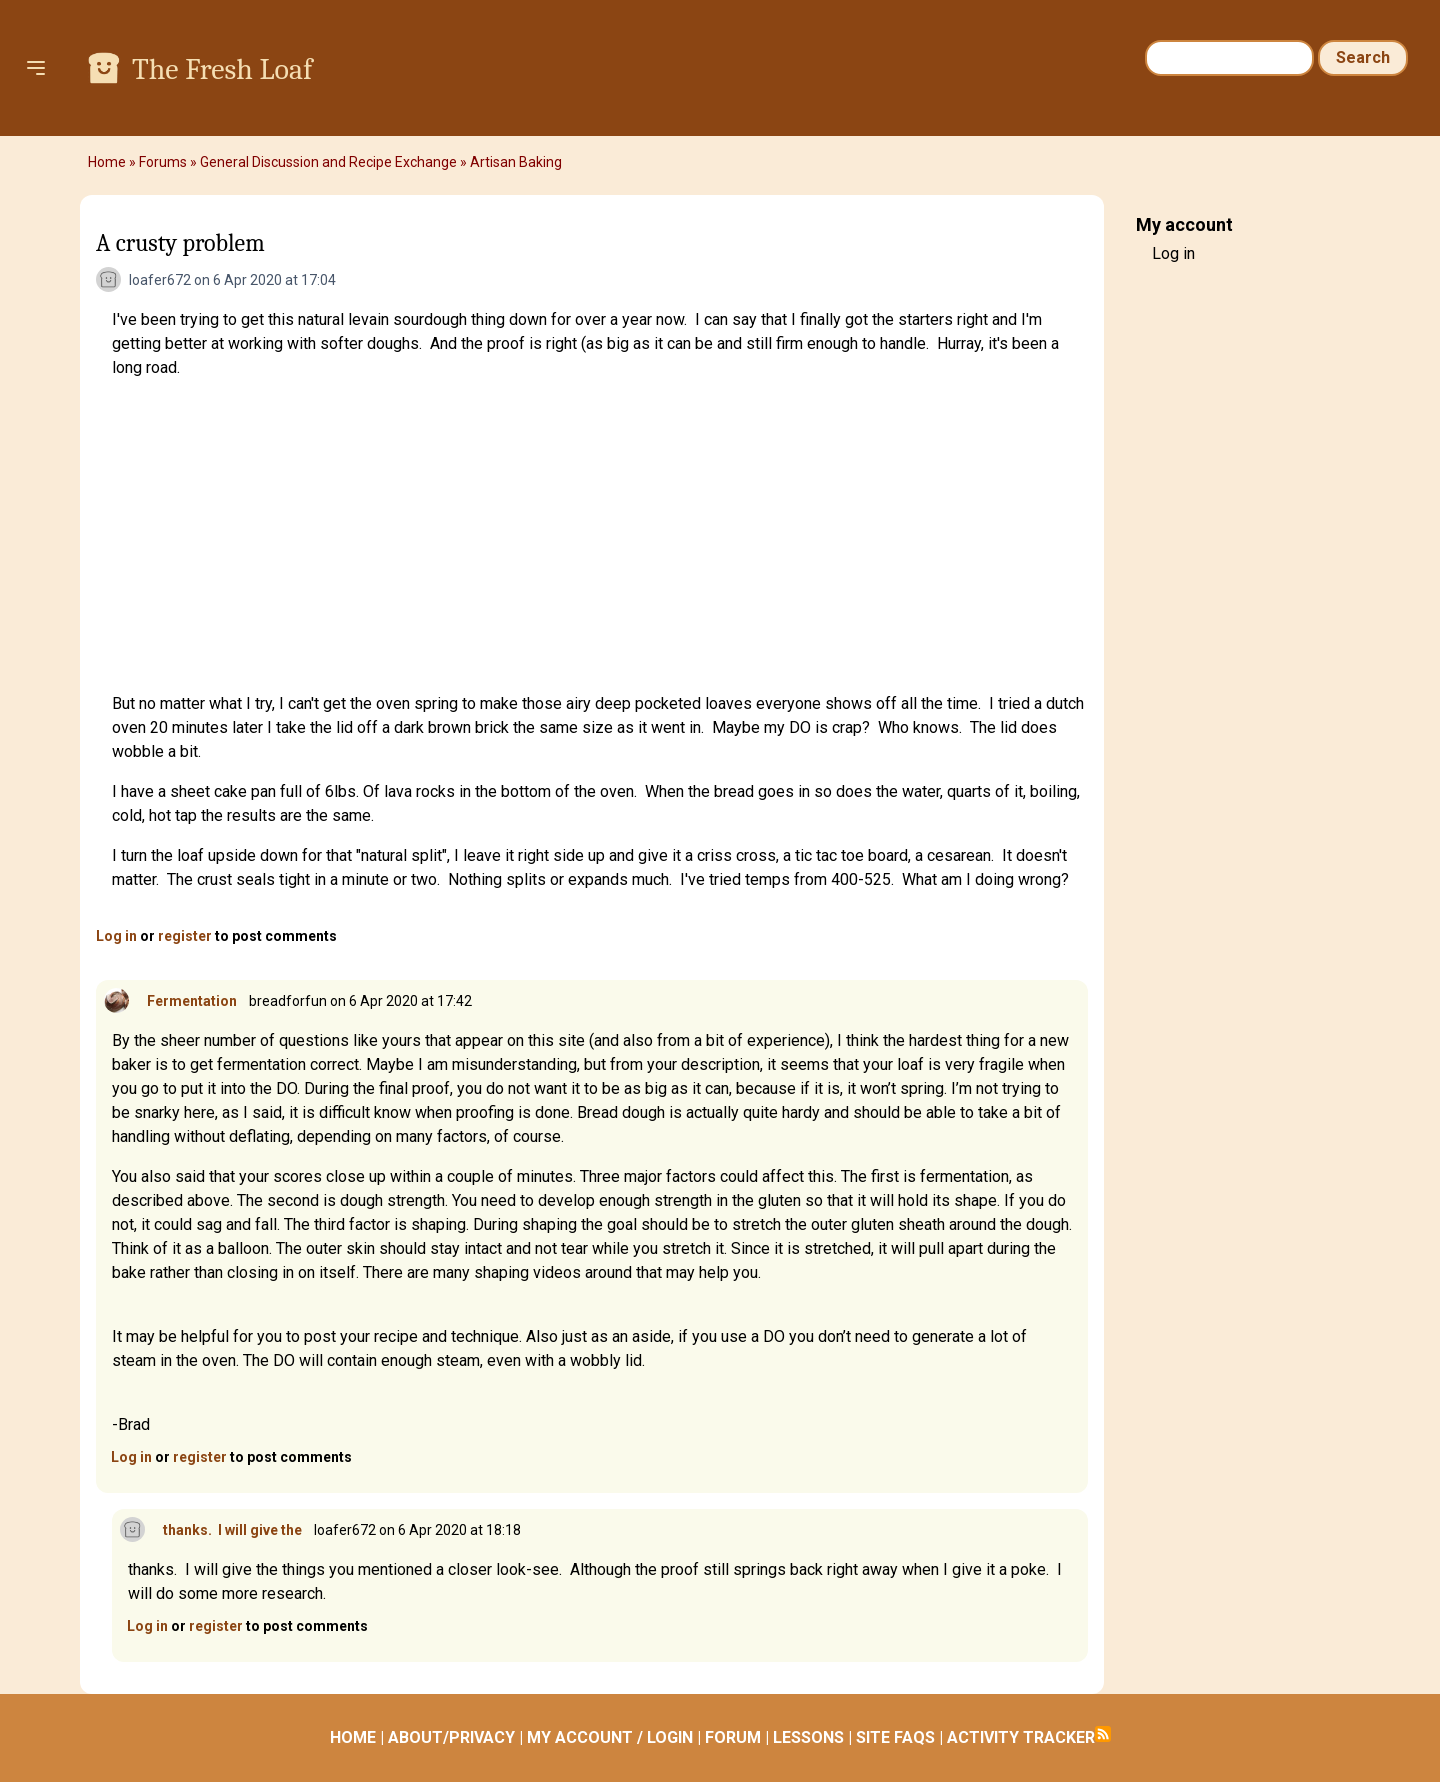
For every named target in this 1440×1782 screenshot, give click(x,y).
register (185, 936)
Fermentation (192, 1001)
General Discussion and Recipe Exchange (328, 162)
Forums (163, 162)
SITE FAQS (895, 1737)
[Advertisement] (600, 536)
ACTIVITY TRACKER (1021, 1737)
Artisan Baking (516, 162)
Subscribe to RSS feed (1103, 1734)
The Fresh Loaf (222, 69)
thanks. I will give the (232, 1530)
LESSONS (808, 1737)
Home (107, 162)
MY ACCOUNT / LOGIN (610, 1737)
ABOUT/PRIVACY (451, 1737)
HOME (353, 1737)
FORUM (733, 1737)
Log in (116, 936)
